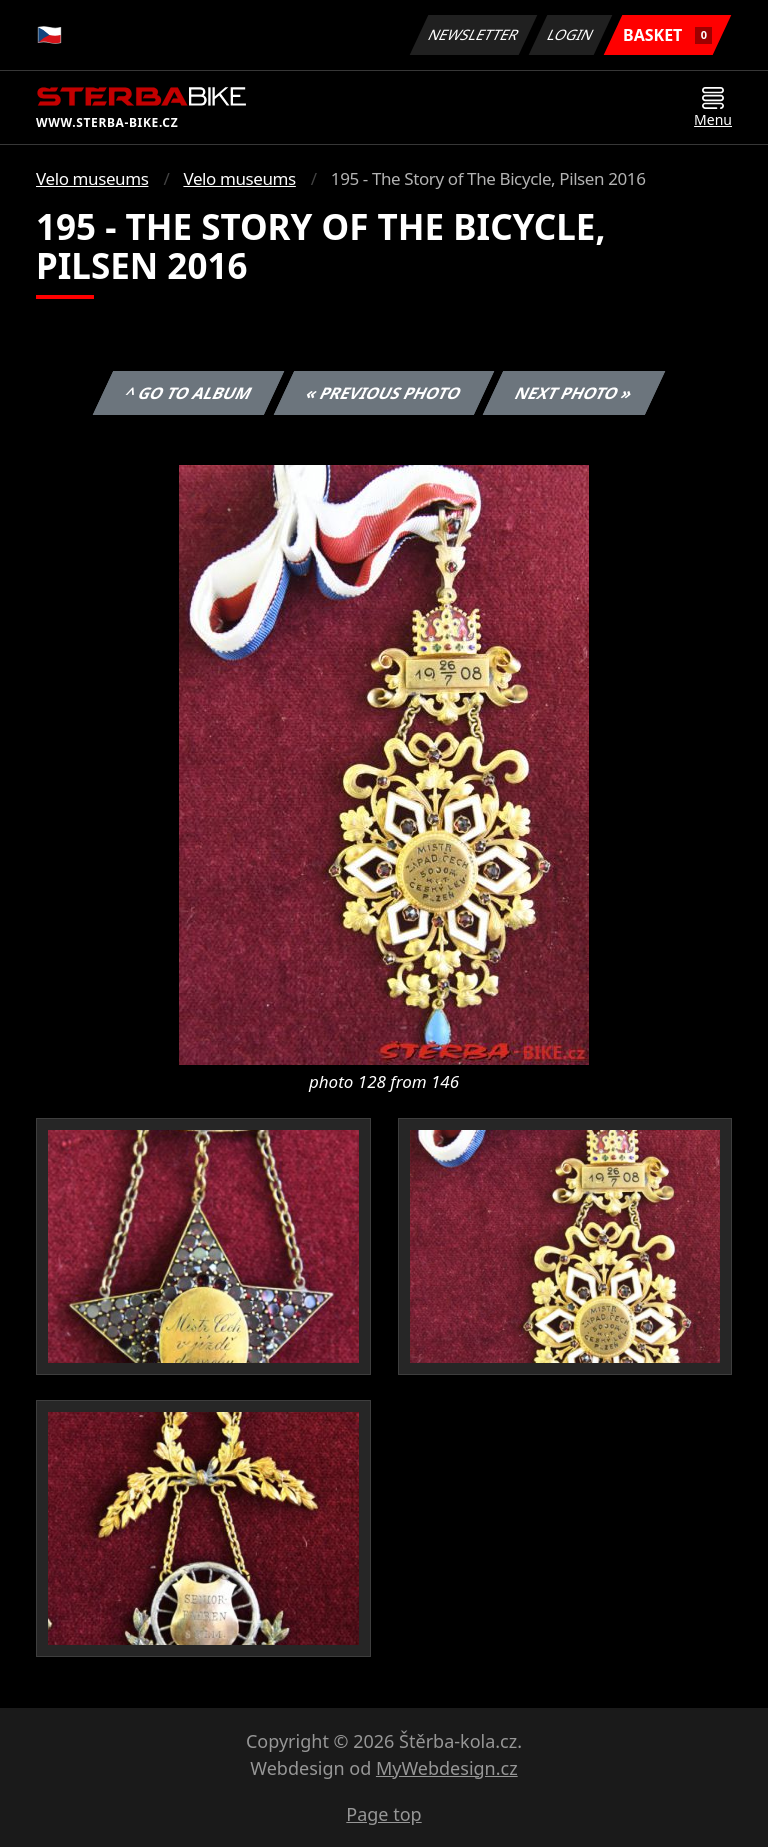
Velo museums (92, 178)
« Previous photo (384, 393)
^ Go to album (188, 393)
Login (571, 34)
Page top (383, 1814)
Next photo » (574, 393)
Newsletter (473, 34)
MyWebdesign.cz (447, 1768)
